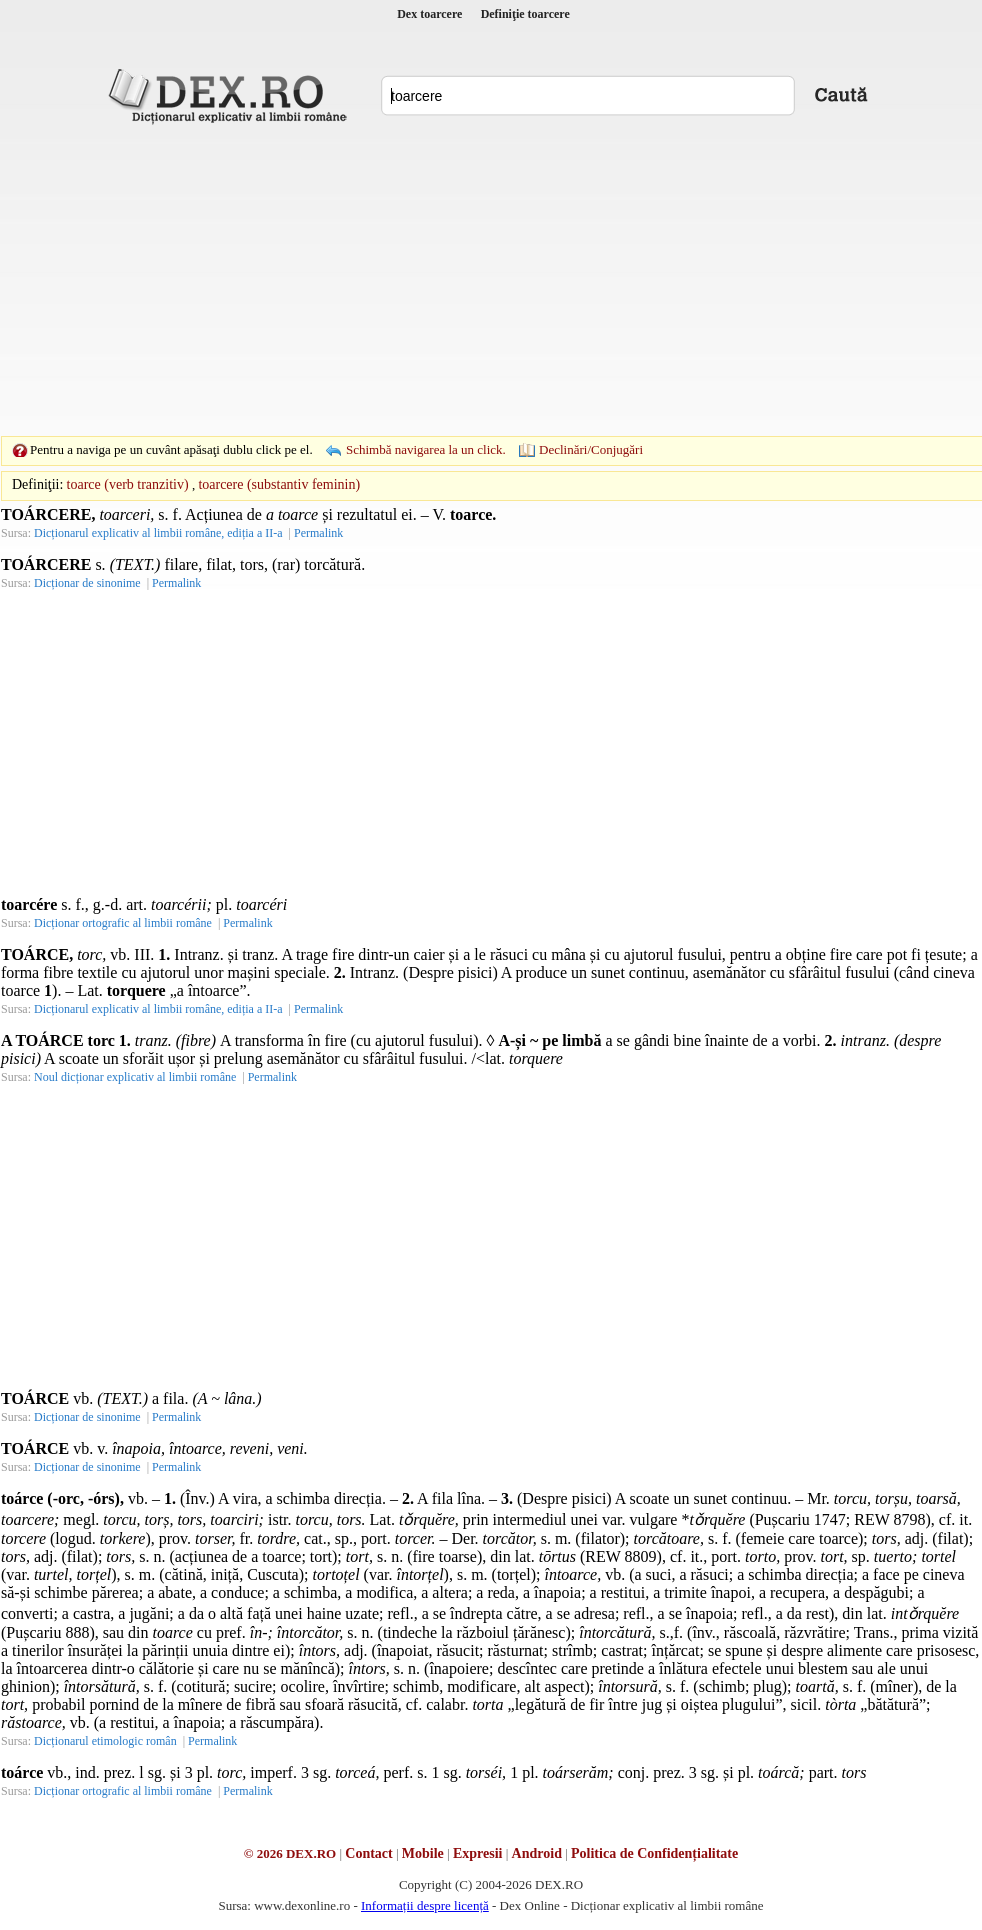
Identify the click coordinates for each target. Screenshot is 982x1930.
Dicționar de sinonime (87, 583)
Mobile (423, 1853)
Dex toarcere (429, 14)
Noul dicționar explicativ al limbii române (135, 1077)
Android (537, 1853)
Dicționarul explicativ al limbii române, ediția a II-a (158, 533)
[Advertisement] (460, 280)
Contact (368, 1853)
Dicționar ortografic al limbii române (123, 923)
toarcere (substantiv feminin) (279, 484)
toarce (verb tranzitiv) (128, 484)
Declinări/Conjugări (591, 449)
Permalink (318, 533)
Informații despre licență (425, 1905)
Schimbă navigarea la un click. (426, 449)
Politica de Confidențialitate (654, 1853)
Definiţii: (37, 484)
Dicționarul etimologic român (105, 1741)
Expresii (478, 1853)
